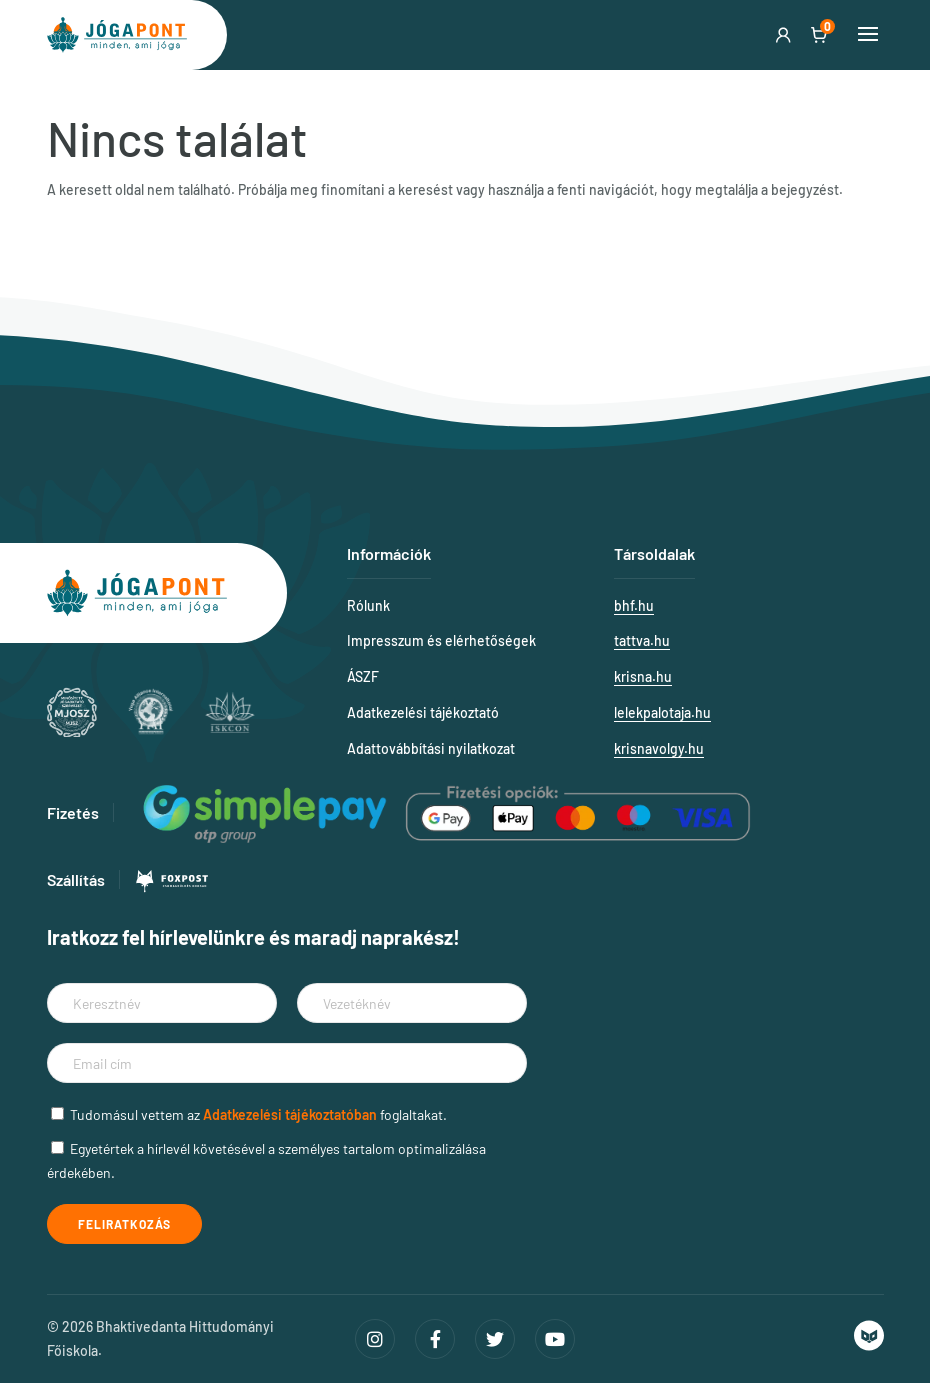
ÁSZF (363, 676)
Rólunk (368, 605)
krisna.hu (643, 676)
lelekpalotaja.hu (662, 712)
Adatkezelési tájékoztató (423, 712)
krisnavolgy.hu (659, 748)
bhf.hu (634, 605)
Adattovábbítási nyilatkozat (431, 748)
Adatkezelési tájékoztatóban (290, 1114)
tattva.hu (642, 640)
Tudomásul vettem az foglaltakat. (258, 1114)
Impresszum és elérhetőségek (441, 640)
